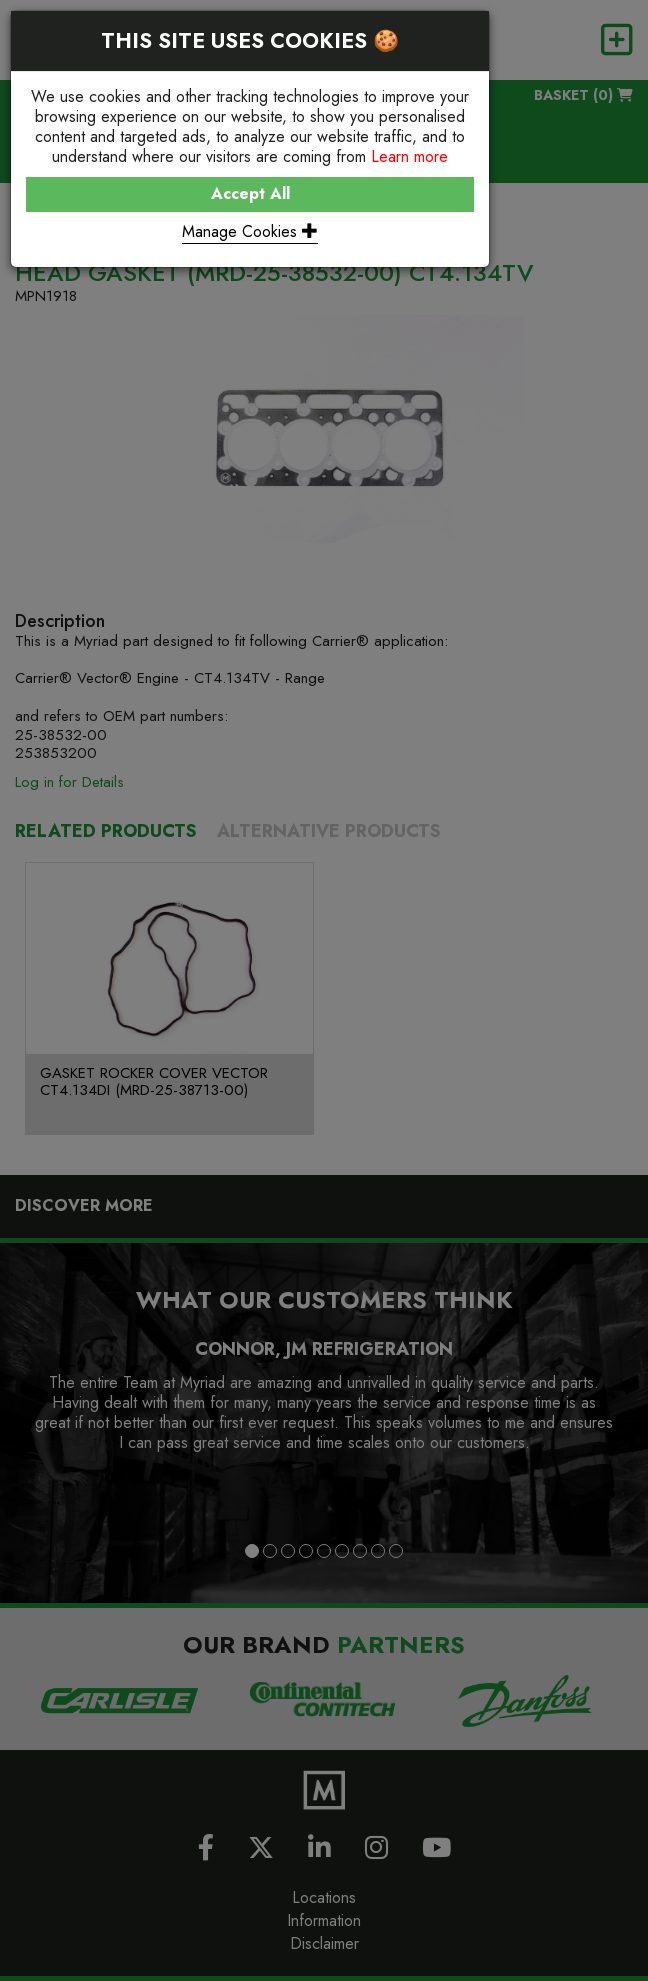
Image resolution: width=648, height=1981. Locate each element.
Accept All (250, 193)
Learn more (409, 156)
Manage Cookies (250, 231)
